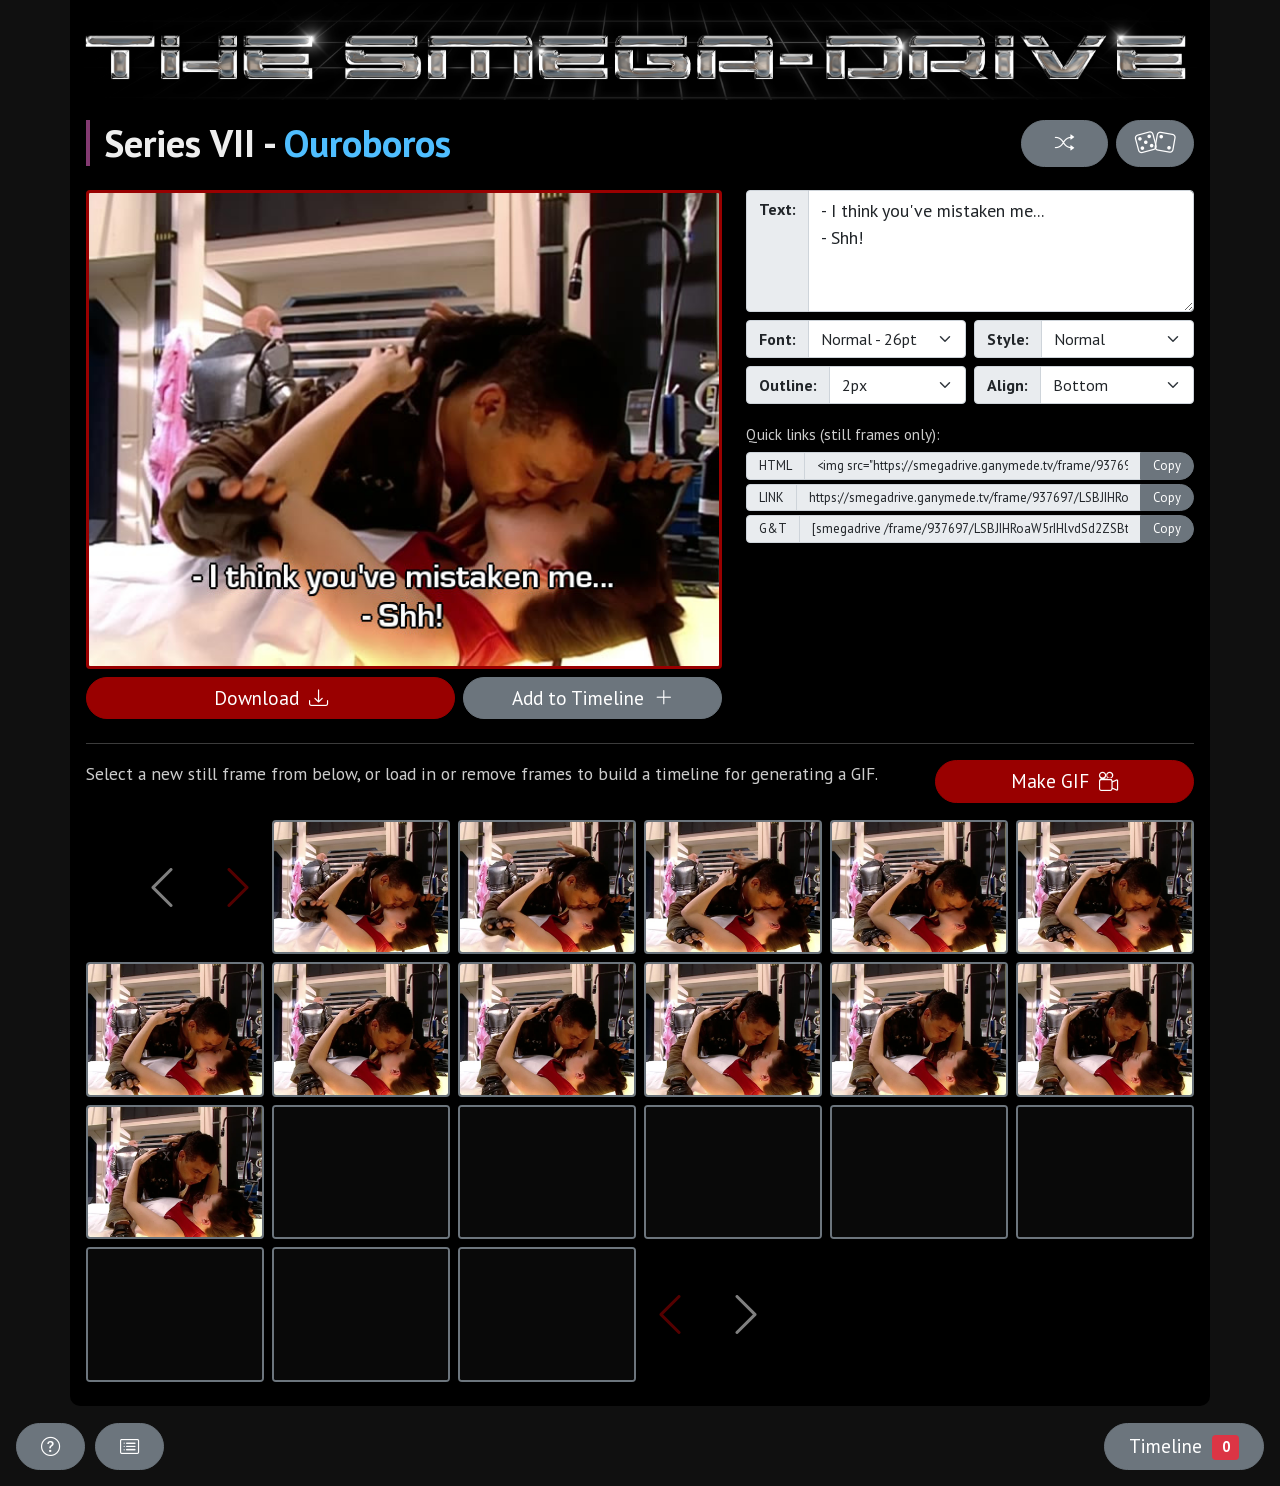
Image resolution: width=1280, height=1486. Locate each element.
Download (271, 697)
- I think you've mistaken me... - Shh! (1001, 251)
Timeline (1184, 1446)
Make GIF (1064, 780)
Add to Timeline (592, 697)
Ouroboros (367, 143)
